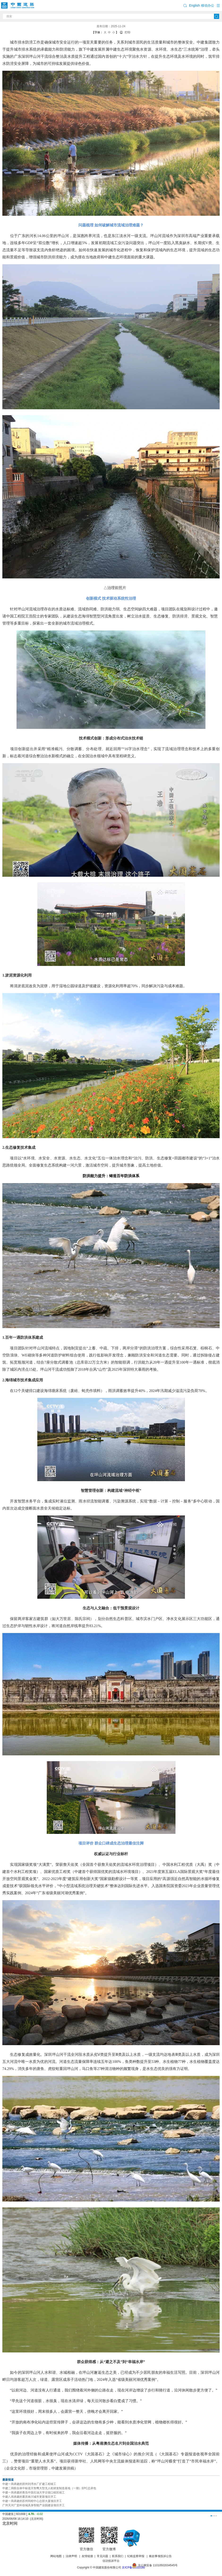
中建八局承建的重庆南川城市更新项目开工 (29, 2496)
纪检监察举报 (135, 2556)
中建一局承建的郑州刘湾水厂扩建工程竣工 (29, 2484)
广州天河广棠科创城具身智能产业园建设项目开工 (33, 2505)
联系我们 (117, 2556)
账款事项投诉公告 (160, 2556)
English (194, 5)
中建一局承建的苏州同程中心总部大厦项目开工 (32, 2501)
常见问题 (102, 2556)
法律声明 (72, 2556)
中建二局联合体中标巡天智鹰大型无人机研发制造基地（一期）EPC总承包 (49, 2488)
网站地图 (56, 2556)
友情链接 (87, 2556)
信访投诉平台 (111, 2561)
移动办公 (207, 5)
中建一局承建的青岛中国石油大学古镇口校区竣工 (33, 2492)
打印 (127, 32)
